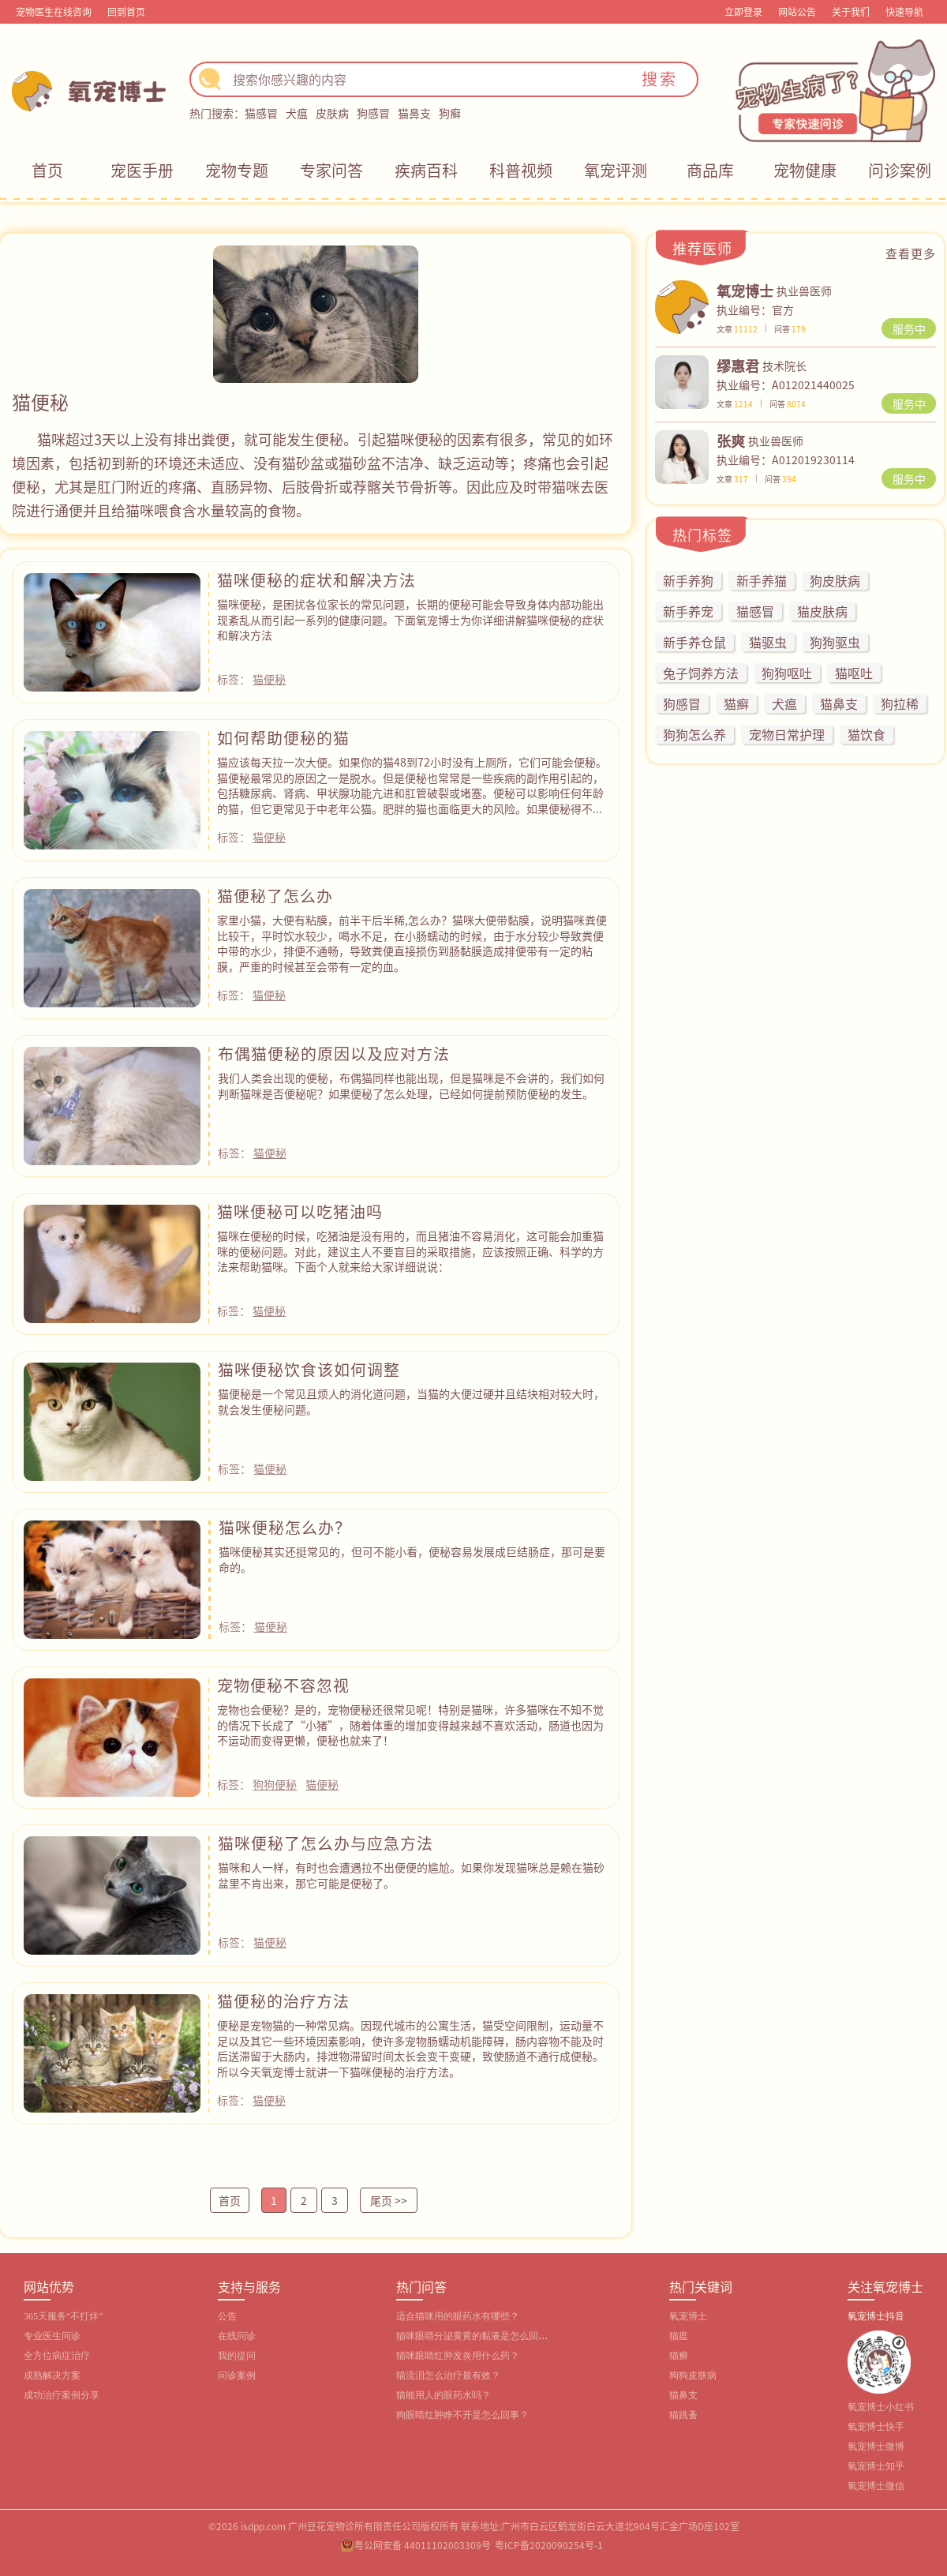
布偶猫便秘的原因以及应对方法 (334, 1053)
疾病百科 (426, 170)
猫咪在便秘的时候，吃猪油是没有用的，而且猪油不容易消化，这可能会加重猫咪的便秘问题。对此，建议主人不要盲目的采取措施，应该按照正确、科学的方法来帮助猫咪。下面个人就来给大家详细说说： (410, 1251)
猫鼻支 (414, 113)
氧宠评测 (615, 170)
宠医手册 (142, 170)
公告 (227, 2316)
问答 (790, 329)
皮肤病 (332, 113)
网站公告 (797, 11)
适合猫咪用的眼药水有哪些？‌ (457, 2316)
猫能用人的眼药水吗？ (443, 2395)
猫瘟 (678, 2336)
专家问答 (331, 170)
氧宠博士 (688, 2316)
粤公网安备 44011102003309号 (422, 2545)
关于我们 (851, 11)
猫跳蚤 (683, 2414)
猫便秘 (269, 679)
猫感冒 (261, 113)
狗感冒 (373, 113)
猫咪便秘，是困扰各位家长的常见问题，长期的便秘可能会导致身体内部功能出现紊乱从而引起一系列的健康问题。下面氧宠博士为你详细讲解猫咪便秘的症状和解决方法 (410, 619)
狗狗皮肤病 (693, 2375)
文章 (737, 329)
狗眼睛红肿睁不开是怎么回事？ (462, 2414)
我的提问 (237, 2355)
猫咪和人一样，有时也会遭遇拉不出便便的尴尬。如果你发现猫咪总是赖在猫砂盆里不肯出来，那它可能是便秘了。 (411, 1875)
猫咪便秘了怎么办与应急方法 (325, 1843)
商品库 (710, 170)
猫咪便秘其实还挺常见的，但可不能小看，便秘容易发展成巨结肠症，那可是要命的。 (412, 1559)
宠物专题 (236, 170)
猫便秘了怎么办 (275, 895)
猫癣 (678, 2355)
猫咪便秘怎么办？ (285, 1527)
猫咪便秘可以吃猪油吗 (300, 1211)
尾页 (388, 2200)
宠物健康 (805, 170)
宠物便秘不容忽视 (283, 1685)
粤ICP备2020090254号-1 (549, 2545)
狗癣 (450, 113)
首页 (47, 170)
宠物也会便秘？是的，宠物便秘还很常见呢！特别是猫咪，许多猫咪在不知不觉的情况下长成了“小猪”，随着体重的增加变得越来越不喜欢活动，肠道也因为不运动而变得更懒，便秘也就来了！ (410, 1724)
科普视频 (520, 170)
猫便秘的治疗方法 (283, 2000)
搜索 (660, 78)
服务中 (909, 328)
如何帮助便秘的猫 (283, 737)
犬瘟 (297, 113)
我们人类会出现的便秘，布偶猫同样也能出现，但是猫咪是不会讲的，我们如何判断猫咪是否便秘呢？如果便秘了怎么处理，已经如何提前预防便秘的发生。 (411, 1085)
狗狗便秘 (275, 1784)
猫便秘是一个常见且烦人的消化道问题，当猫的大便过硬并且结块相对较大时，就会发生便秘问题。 (411, 1401)
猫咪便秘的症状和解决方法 (316, 579)
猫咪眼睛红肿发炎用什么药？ (457, 2355)
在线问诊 (237, 2336)
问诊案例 (899, 170)
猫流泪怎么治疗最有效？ (448, 2375)
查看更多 (910, 253)
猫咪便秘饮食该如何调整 (309, 1369)
